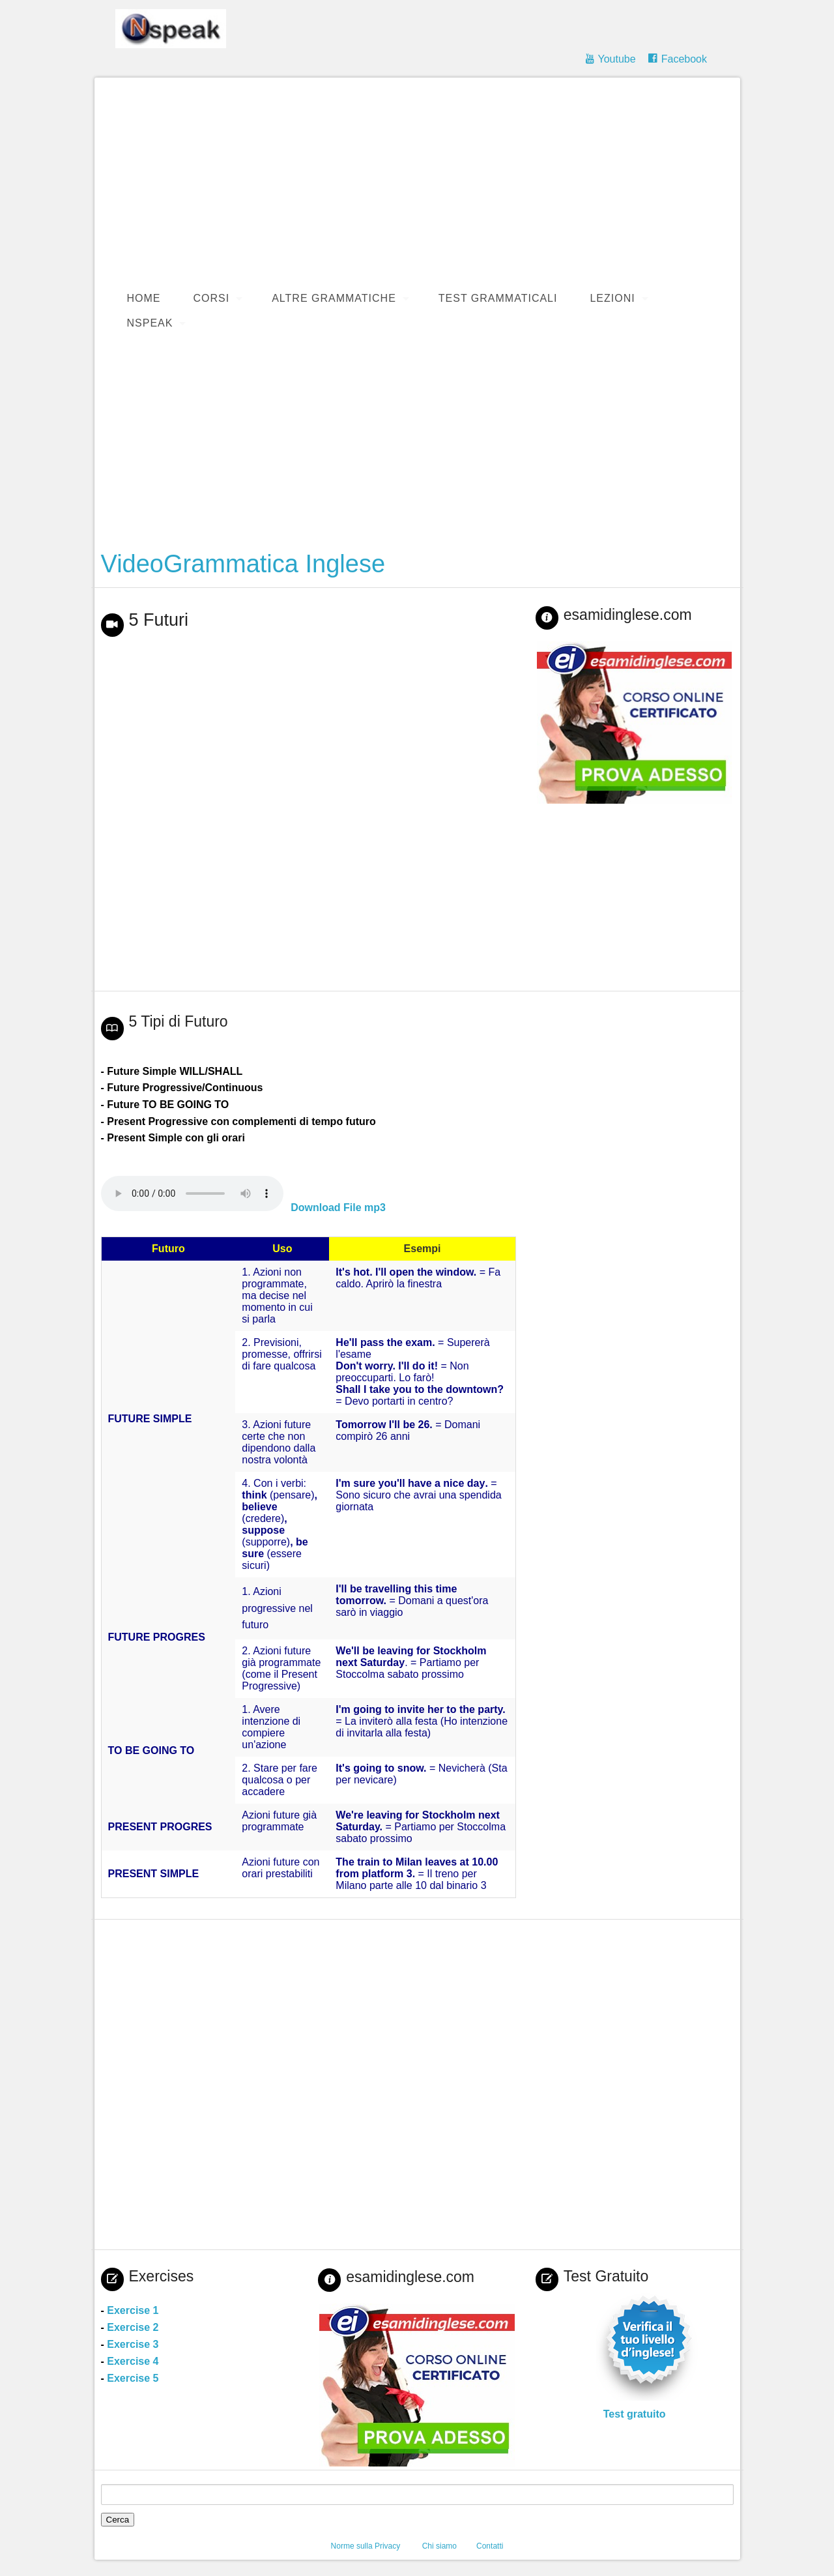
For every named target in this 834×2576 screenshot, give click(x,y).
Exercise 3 (132, 2344)
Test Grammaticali (498, 298)
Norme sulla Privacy (366, 2546)
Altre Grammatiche (334, 298)
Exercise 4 (132, 2361)
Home (144, 298)
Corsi (212, 298)
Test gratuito (634, 2414)
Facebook (684, 59)
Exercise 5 (132, 2378)
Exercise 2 (132, 2327)
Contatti (489, 2546)
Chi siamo (439, 2546)
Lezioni (612, 298)
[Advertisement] (424, 182)
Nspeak (150, 323)
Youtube (616, 59)
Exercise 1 (132, 2310)
